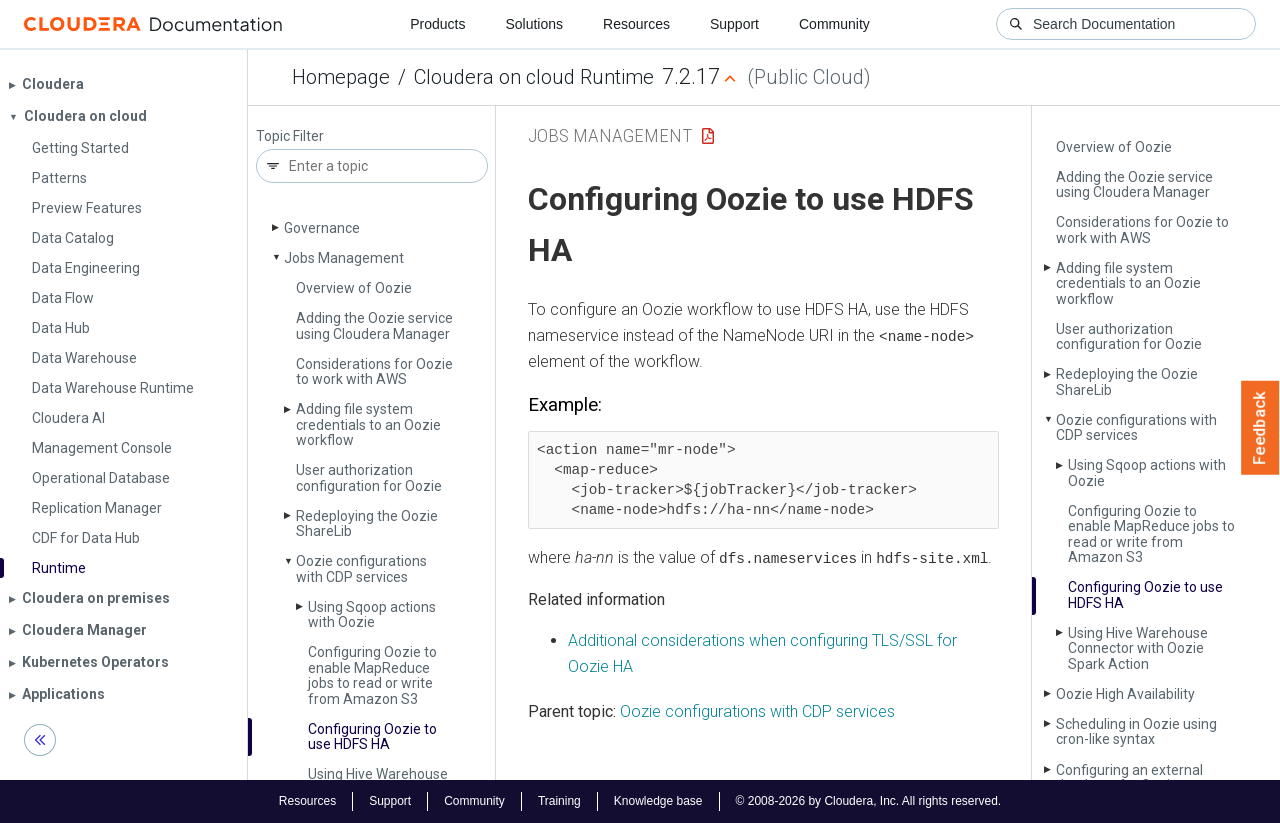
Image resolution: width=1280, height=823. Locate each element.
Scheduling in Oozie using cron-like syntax (1136, 731)
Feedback (1260, 428)
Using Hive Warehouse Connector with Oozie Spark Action (1138, 648)
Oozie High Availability (1125, 694)
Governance (322, 228)
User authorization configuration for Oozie (369, 477)
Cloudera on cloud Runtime (534, 77)
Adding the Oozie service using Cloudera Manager (374, 325)
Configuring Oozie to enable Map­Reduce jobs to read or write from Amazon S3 (372, 675)
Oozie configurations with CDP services (361, 568)
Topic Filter (290, 136)
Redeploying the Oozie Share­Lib (367, 523)
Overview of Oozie (354, 288)
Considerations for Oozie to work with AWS (374, 371)
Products (437, 24)
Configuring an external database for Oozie (1129, 777)
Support (734, 24)
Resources (636, 24)
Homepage (341, 77)
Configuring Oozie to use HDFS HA (372, 736)
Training (559, 801)
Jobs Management (344, 258)
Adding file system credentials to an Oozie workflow (368, 424)
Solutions (534, 24)
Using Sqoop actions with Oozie (372, 614)
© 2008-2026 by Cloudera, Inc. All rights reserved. (869, 801)
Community (834, 24)
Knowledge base (658, 801)
